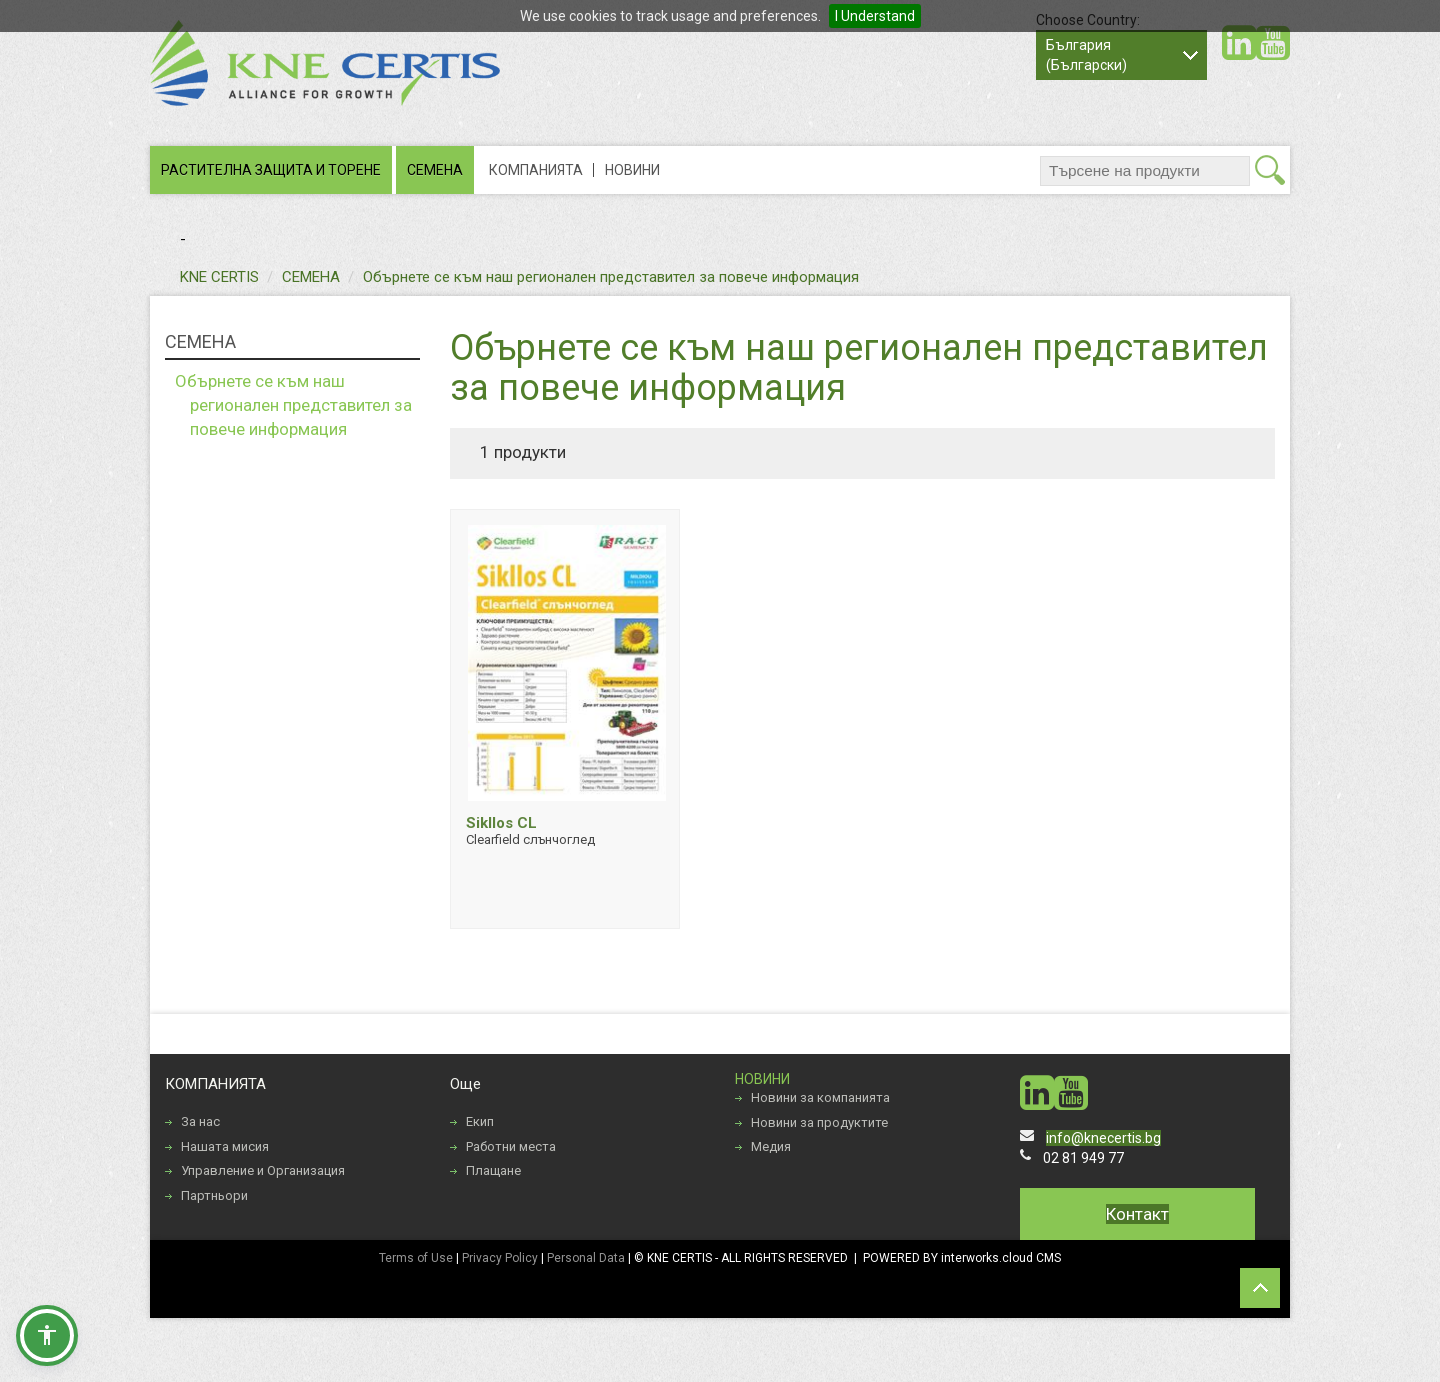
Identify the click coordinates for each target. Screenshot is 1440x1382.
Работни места (511, 1146)
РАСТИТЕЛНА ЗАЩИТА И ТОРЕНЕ (271, 170)
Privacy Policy (500, 1258)
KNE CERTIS (219, 277)
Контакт (1137, 1214)
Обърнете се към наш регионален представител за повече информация (611, 277)
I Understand (875, 16)
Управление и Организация (263, 1170)
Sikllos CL (501, 823)
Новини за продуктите (819, 1122)
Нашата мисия (225, 1146)
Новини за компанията (820, 1097)
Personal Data (586, 1258)
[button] (47, 1335)
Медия (771, 1146)
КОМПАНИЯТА (536, 170)
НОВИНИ (632, 170)
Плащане (493, 1170)
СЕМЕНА (435, 170)
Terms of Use (416, 1258)
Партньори (214, 1195)
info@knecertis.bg (1103, 1138)
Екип (480, 1121)
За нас (200, 1121)
